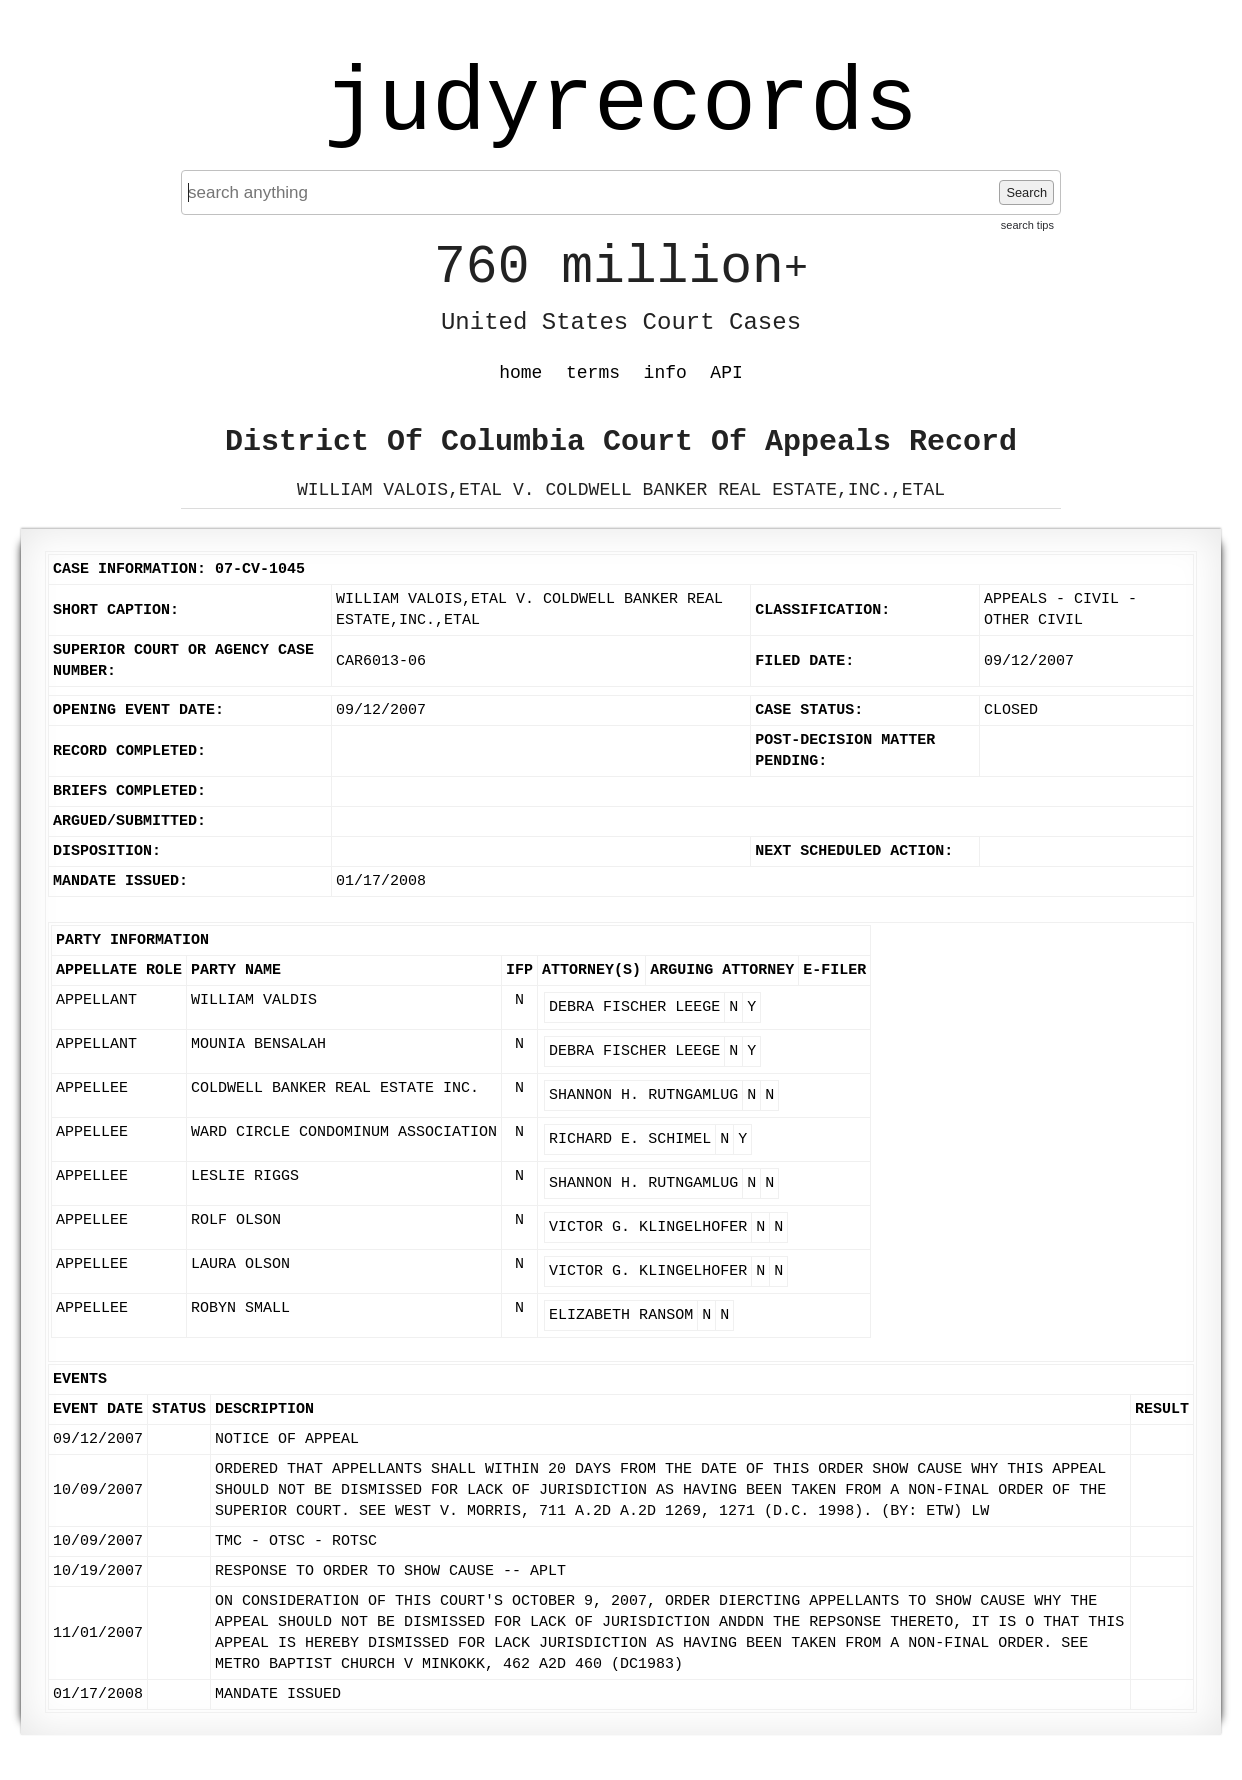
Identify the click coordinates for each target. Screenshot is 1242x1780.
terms (593, 373)
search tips (1027, 225)
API (726, 373)
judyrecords (621, 105)
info (665, 373)
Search (1026, 192)
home (520, 373)
